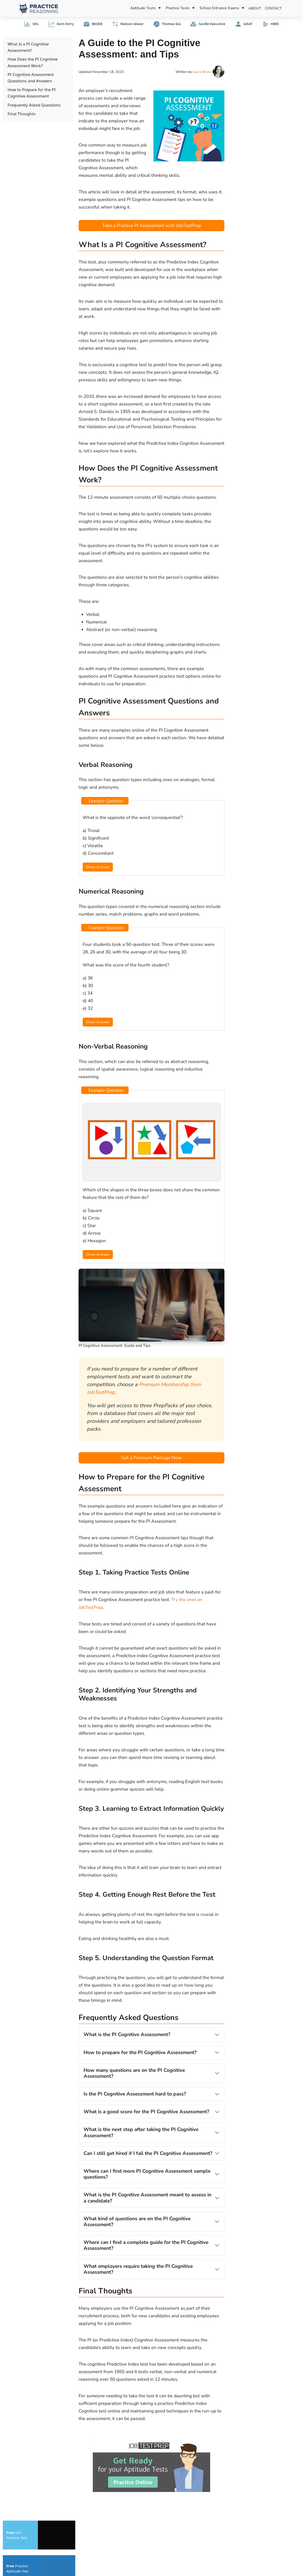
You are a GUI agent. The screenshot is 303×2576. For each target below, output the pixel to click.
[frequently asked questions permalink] (76, 2016)
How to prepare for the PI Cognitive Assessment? (140, 2052)
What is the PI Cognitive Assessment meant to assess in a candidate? (147, 2197)
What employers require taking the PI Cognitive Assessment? (138, 2269)
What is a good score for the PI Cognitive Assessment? (146, 2111)
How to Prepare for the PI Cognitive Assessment (32, 93)
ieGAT (244, 24)
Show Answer (98, 867)
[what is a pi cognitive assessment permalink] (76, 243)
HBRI (271, 24)
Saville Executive (208, 24)
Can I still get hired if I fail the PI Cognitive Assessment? (148, 2153)
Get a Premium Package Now (151, 1458)
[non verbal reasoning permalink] (76, 1040)
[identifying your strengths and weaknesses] (76, 1684)
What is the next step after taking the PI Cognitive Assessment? (141, 2132)
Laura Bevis (202, 71)
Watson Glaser (128, 24)
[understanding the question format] (76, 1952)
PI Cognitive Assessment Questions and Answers (31, 78)
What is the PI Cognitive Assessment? (127, 2034)
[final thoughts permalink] (76, 2289)
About (255, 8)
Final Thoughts (22, 113)
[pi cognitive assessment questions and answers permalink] (76, 699)
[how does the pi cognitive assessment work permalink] (76, 466)
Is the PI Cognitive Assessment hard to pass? (135, 2093)
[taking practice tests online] (76, 1566)
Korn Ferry (61, 24)
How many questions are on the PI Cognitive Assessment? (134, 2073)
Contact (273, 8)
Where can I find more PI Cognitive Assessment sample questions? (147, 2173)
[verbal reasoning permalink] (76, 759)
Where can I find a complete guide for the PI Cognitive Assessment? (146, 2245)
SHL (31, 24)
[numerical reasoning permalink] (76, 885)
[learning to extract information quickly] (76, 1802)
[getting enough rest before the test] (76, 1888)
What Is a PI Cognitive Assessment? (28, 47)
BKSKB (93, 24)
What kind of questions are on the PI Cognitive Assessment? (137, 2221)
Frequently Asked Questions (34, 105)
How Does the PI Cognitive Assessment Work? (33, 62)
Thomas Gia (167, 24)
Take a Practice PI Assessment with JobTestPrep (151, 225)
